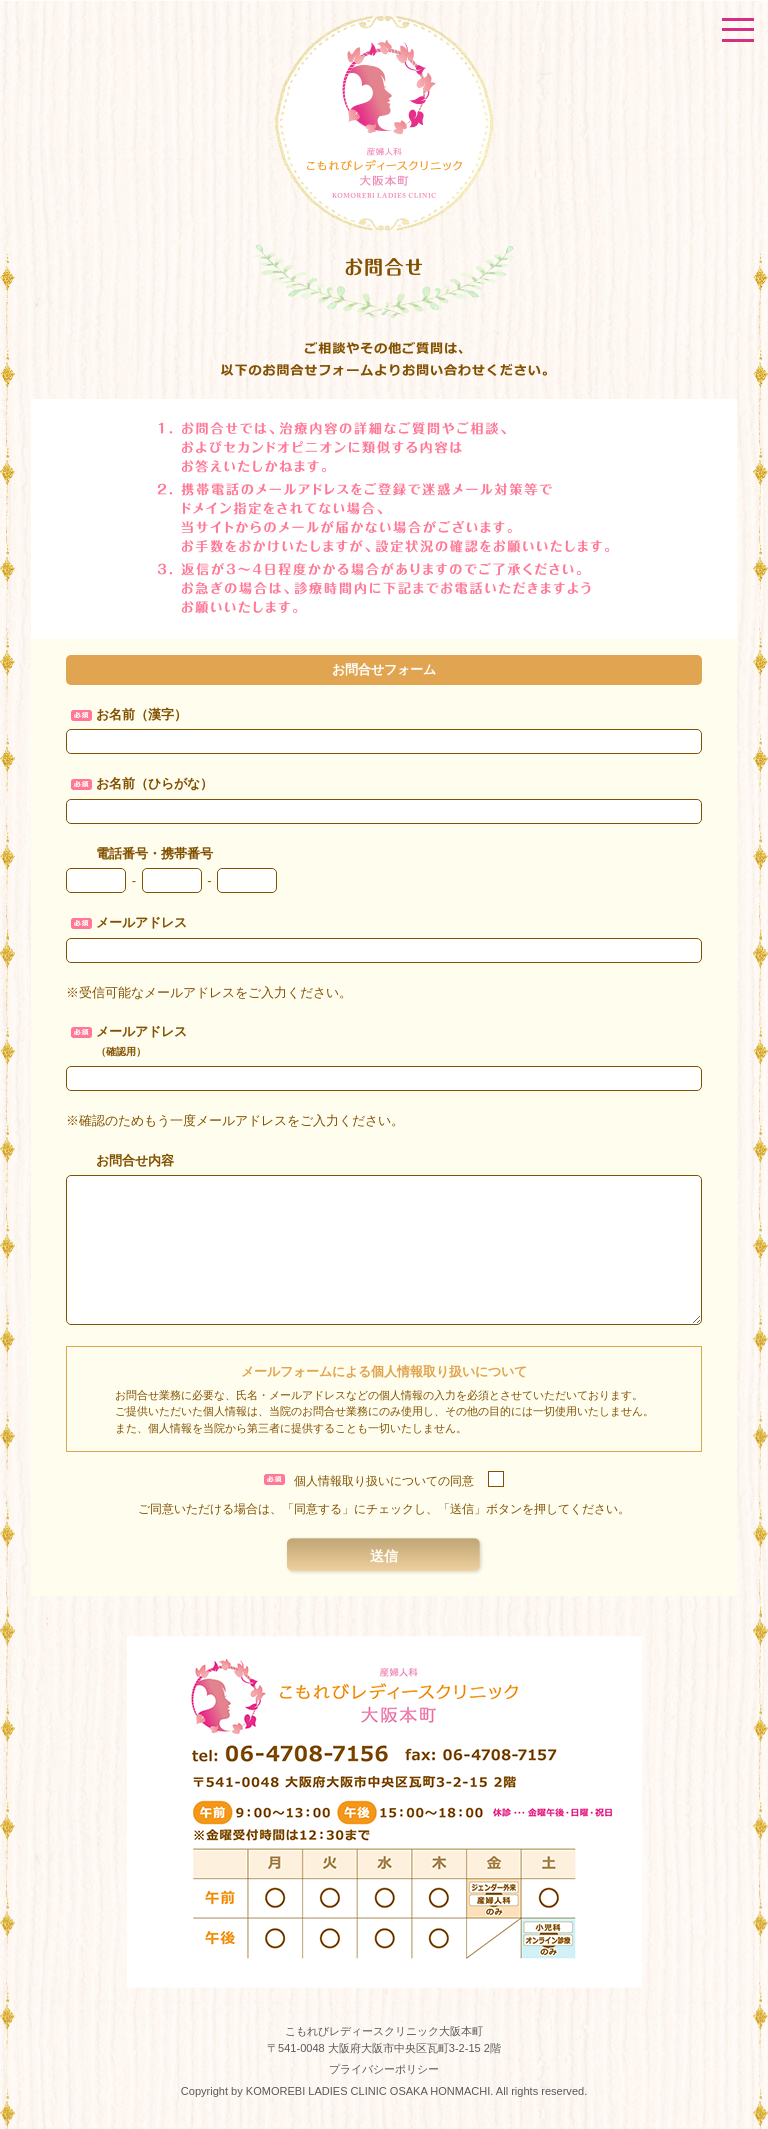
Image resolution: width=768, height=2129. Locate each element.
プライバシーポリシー (384, 2069)
